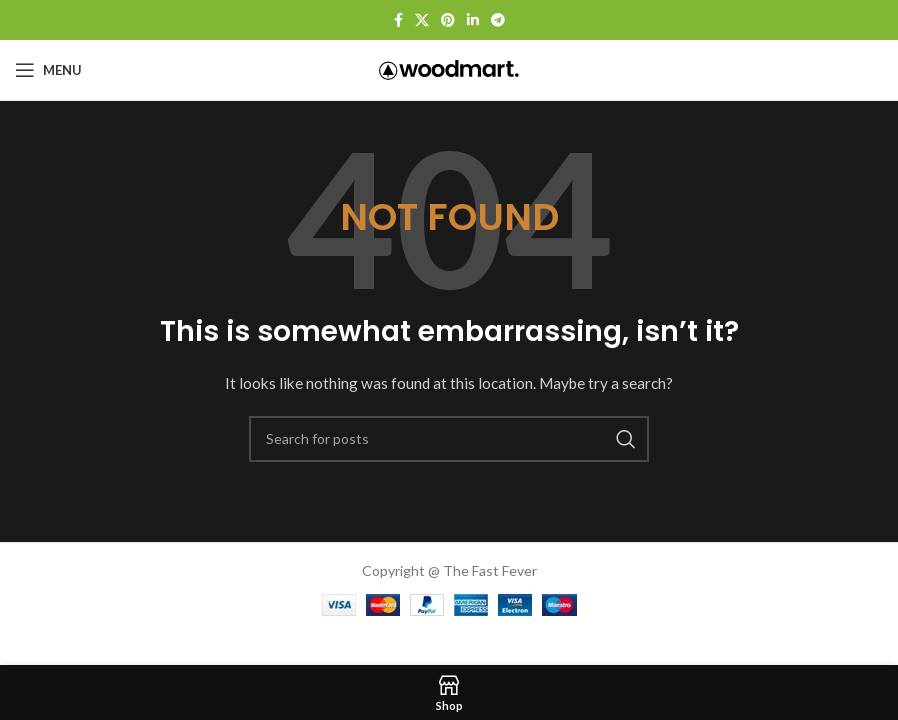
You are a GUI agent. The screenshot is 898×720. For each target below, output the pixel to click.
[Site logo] (449, 68)
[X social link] (422, 20)
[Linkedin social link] (473, 20)
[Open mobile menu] (48, 70)
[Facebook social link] (398, 20)
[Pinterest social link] (448, 20)
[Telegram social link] (498, 20)
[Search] (449, 439)
